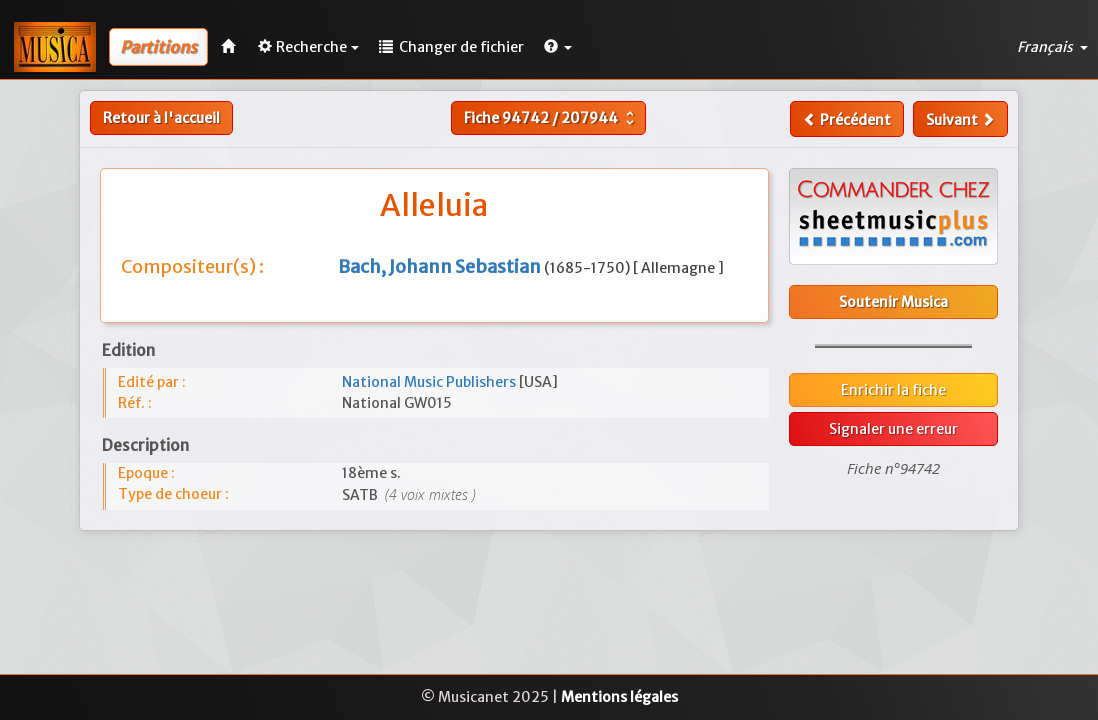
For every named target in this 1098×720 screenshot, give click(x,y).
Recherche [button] (308, 47)
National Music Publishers (430, 382)
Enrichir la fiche (893, 390)
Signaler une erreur (893, 429)
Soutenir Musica (893, 302)
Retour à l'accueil (161, 118)
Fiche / (551, 118)
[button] (558, 47)
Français (1052, 47)
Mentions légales (619, 697)
